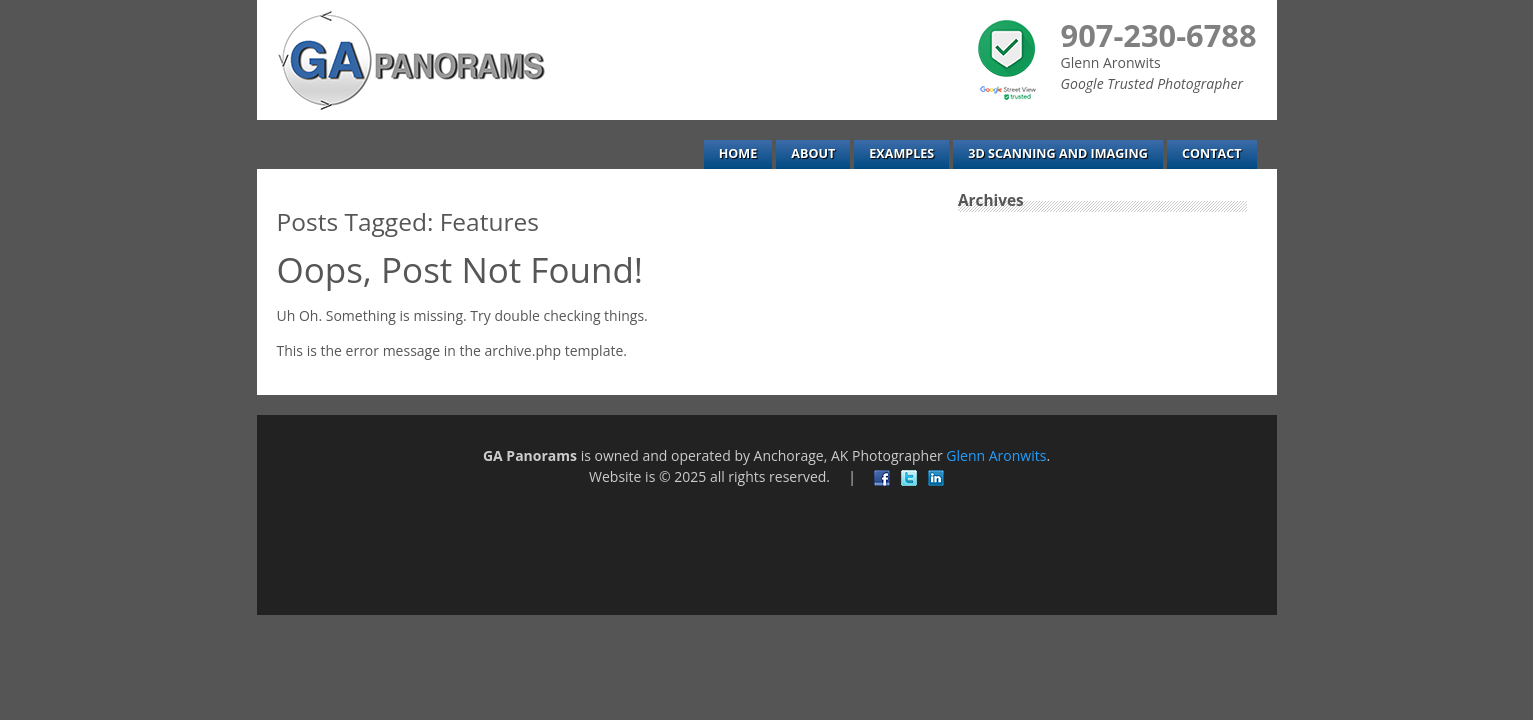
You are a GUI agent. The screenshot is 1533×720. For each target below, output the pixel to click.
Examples (901, 153)
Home (738, 153)
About (813, 153)
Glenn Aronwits (996, 455)
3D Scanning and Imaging (1058, 153)
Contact (1212, 153)
